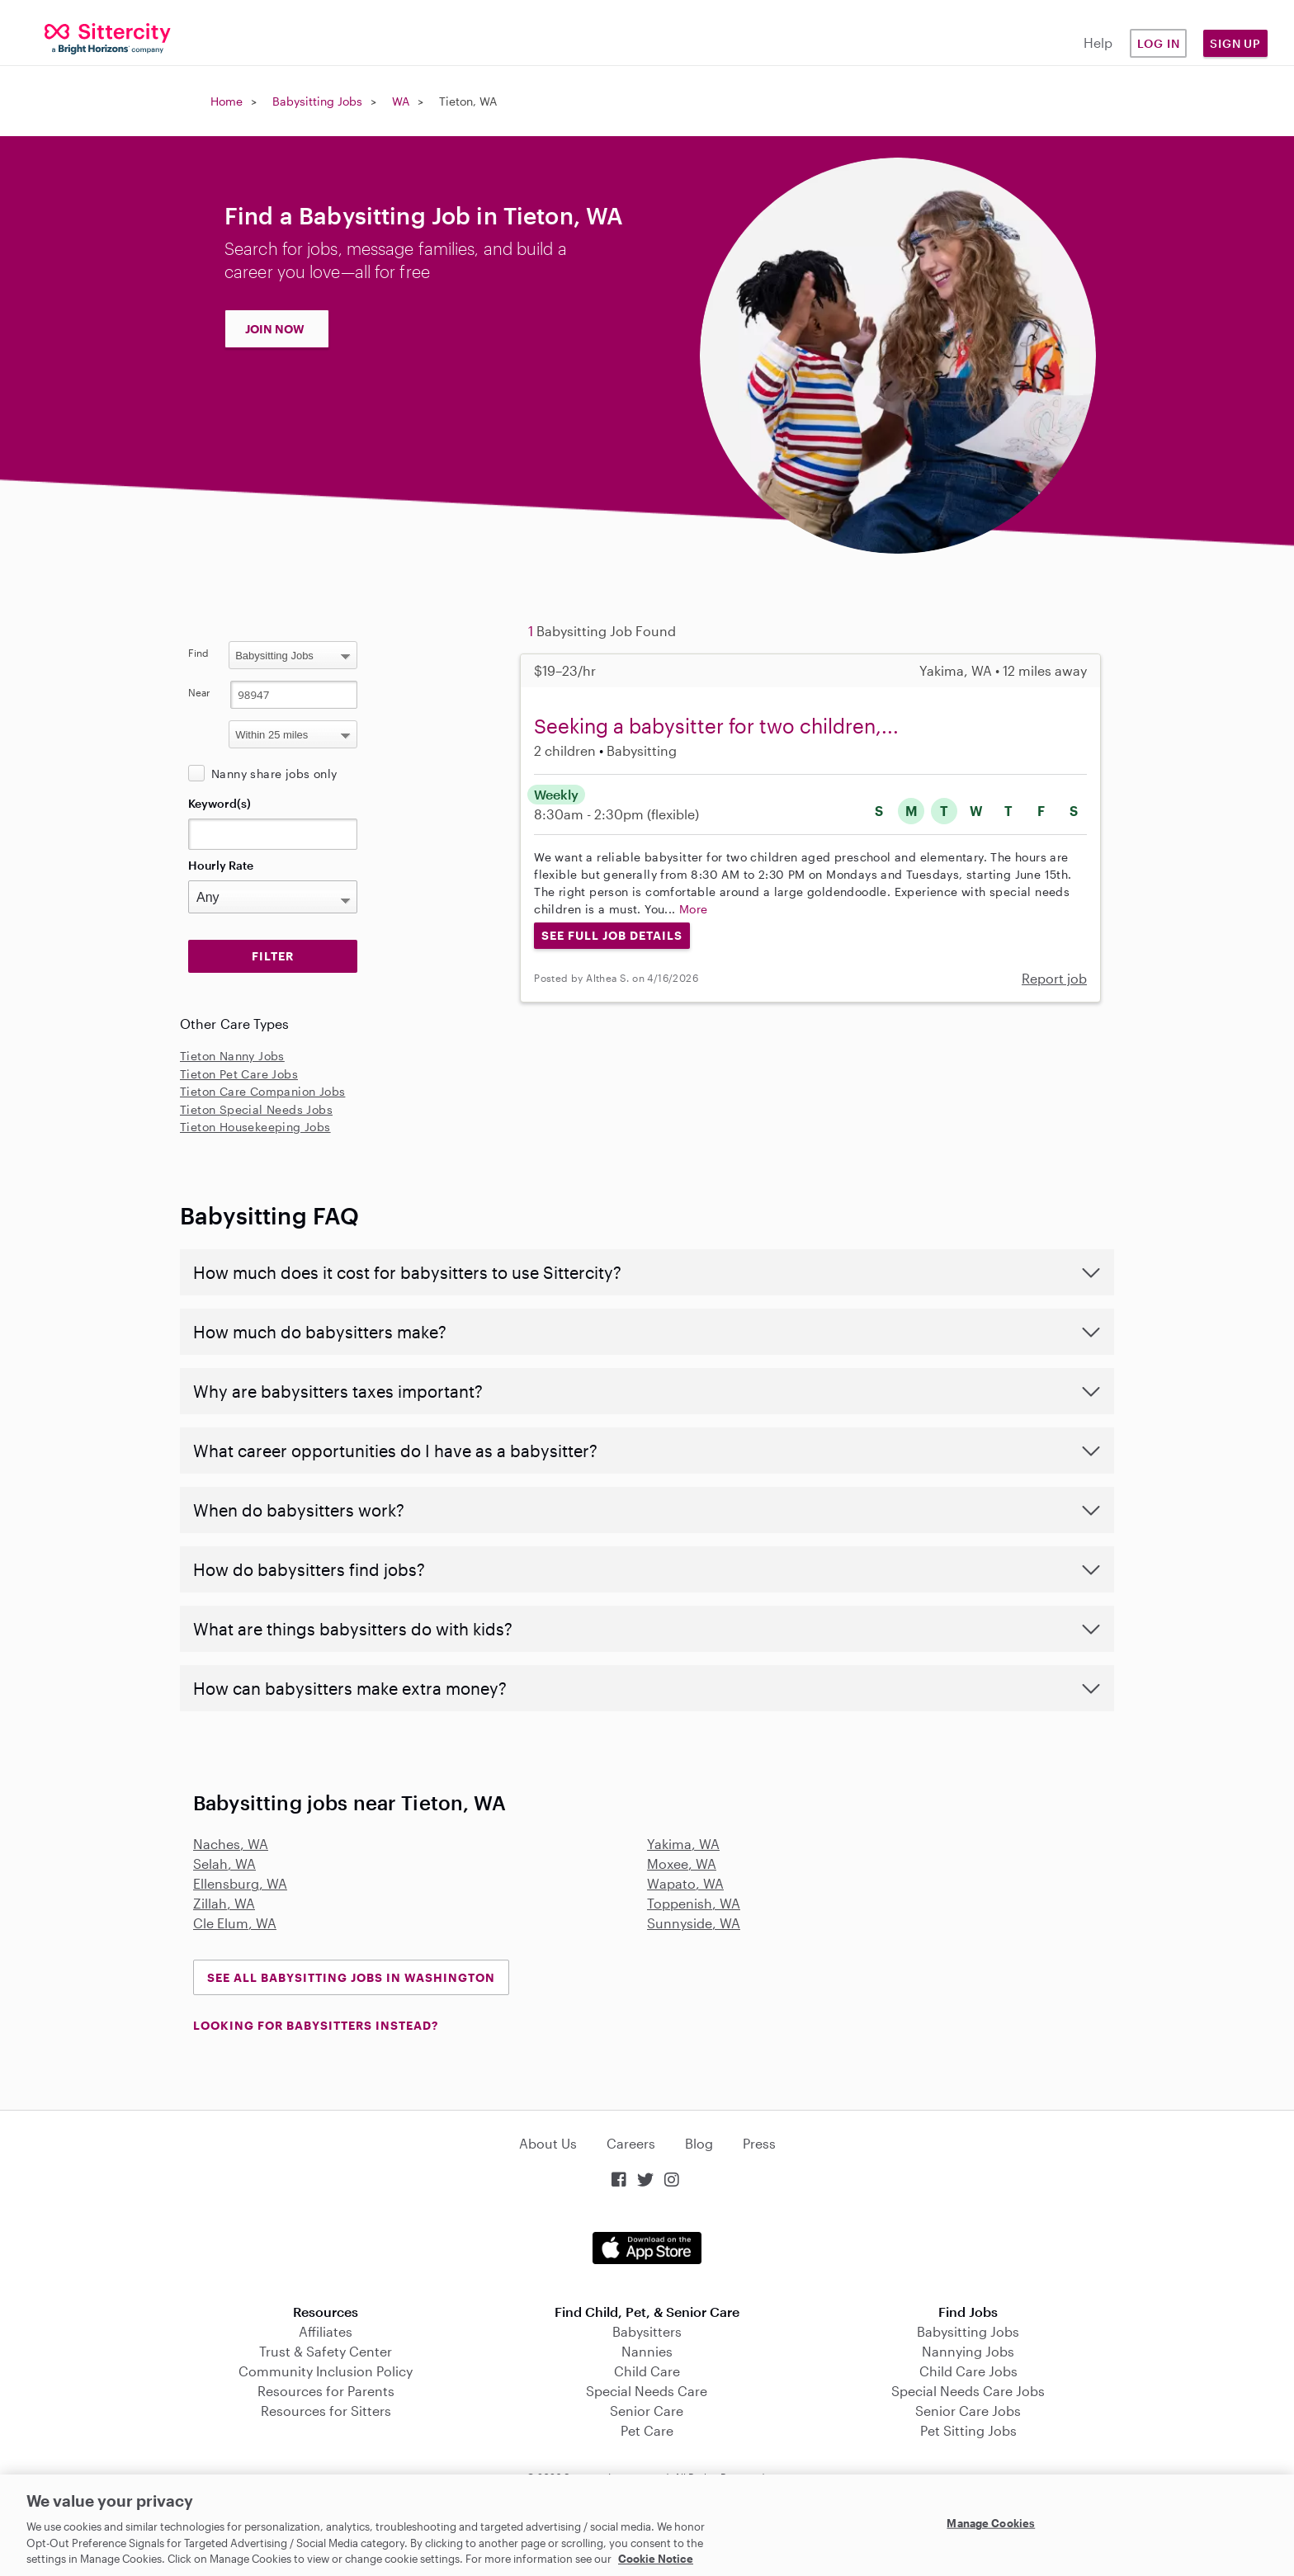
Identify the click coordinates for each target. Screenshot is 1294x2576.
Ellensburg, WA (240, 1883)
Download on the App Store (647, 2248)
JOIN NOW (275, 329)
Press (759, 2143)
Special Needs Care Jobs (968, 2391)
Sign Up (1235, 43)
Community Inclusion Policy (325, 2371)
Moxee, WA (681, 1863)
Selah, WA (224, 1863)
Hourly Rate (220, 865)
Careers (631, 2143)
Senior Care (646, 2410)
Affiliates (325, 2331)
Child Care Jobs (968, 2371)
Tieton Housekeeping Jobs (255, 1127)
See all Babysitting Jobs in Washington (351, 1977)
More (693, 909)
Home (226, 101)
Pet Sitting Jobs (968, 2430)
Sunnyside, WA (693, 1923)
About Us (548, 2143)
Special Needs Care (646, 2391)
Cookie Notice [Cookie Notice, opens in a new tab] (655, 2558)
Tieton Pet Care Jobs (239, 1074)
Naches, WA (230, 1844)
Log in (1158, 43)
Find (198, 652)
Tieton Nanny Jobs (232, 1056)
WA (400, 101)
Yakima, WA (683, 1844)
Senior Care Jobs (968, 2410)
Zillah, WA (224, 1903)
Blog (699, 2143)
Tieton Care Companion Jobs (262, 1091)
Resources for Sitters (326, 2410)
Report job (1054, 978)
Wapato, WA (685, 1883)
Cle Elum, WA (234, 1923)
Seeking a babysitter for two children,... (716, 726)
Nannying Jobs (968, 2351)
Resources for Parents (325, 2391)
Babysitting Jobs (317, 101)
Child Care (647, 2371)
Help (1098, 42)
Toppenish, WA (693, 1903)
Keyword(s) (219, 803)
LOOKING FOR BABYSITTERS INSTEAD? (315, 2025)
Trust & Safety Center (325, 2351)
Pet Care (647, 2430)
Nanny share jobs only (274, 774)
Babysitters (647, 2331)
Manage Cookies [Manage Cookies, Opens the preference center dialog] (991, 2523)
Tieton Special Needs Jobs (256, 1109)
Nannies (647, 2351)
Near (199, 692)
